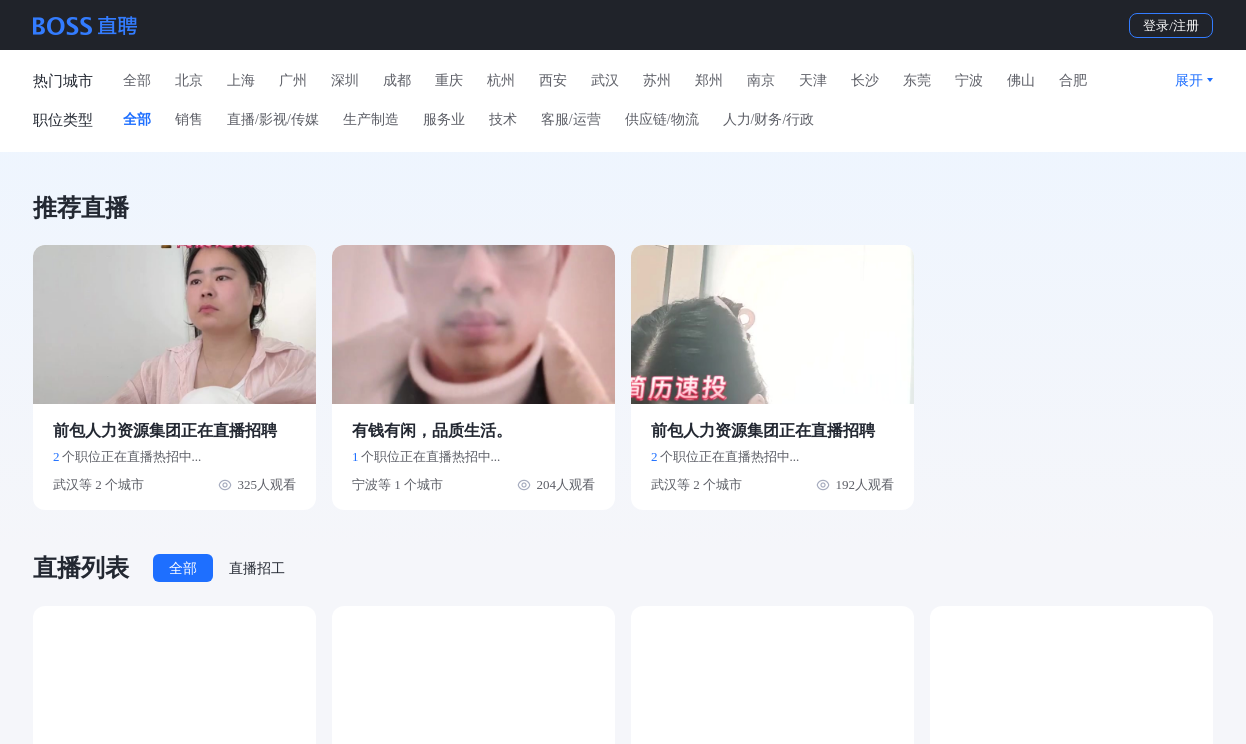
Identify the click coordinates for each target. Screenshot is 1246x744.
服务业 (444, 119)
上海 (241, 80)
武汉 (605, 80)
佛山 (1021, 80)
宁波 (969, 80)
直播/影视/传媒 (273, 119)
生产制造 (371, 119)
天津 (813, 80)
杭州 (501, 80)
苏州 (657, 80)
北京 (189, 80)
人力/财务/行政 (769, 119)
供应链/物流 (662, 119)
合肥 (1073, 80)
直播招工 (257, 568)
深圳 (345, 80)
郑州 (709, 80)
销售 (189, 119)
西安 (553, 80)
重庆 (449, 80)
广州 (293, 80)
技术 (503, 119)
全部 (137, 80)
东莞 (917, 80)
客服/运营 (571, 119)
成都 (397, 80)
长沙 (865, 80)
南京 (761, 80)
